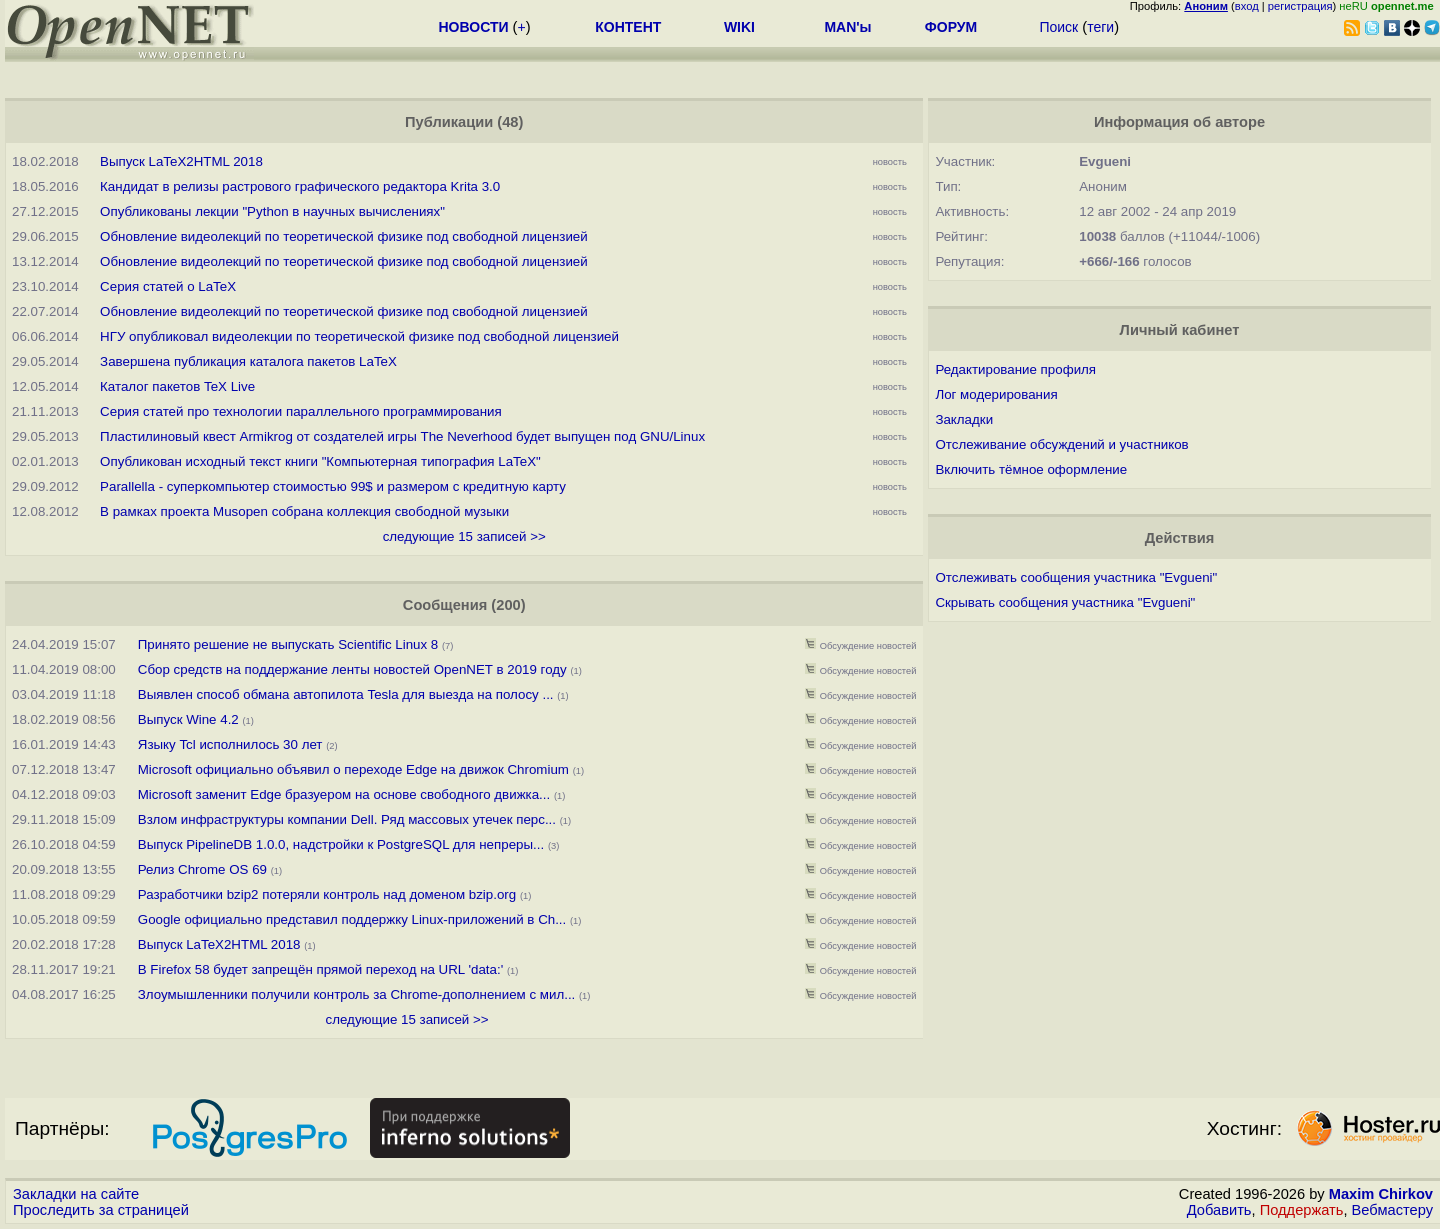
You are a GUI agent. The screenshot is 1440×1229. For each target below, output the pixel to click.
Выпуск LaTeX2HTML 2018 (181, 161)
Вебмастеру (1392, 1210)
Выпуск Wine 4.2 (188, 719)
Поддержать (1302, 1210)
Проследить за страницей (101, 1210)
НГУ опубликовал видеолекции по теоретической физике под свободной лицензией (359, 336)
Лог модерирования (996, 394)
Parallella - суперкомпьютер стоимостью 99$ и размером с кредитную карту (333, 486)
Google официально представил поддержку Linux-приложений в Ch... (352, 919)
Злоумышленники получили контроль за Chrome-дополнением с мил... (357, 994)
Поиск (1058, 27)
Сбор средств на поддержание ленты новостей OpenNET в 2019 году (352, 669)
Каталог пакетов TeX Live (177, 386)
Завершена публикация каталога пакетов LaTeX (248, 361)
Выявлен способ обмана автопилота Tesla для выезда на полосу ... (346, 694)
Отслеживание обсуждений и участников (1061, 444)
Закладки (964, 419)
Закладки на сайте (76, 1194)
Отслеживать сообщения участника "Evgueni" (1076, 577)
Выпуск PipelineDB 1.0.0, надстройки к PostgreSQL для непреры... (341, 844)
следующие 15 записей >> (464, 536)
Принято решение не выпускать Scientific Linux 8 (288, 644)
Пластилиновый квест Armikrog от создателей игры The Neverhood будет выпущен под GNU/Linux (402, 436)
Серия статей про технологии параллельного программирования (301, 411)
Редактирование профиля (1015, 369)
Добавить (1219, 1210)
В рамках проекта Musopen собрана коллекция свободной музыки (304, 511)
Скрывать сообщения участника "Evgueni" (1065, 602)
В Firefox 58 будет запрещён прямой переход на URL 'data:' (320, 969)
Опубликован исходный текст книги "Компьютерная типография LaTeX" (320, 461)
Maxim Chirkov (1381, 1194)
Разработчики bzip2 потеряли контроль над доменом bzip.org (327, 894)
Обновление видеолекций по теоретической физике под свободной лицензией (344, 236)
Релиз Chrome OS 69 (202, 869)
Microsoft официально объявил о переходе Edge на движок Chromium (353, 769)
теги (1100, 27)
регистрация (1300, 6)
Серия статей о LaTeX (168, 286)
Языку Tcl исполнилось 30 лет (232, 744)
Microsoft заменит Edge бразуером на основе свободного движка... (344, 794)
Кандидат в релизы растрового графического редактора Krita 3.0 (300, 186)
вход (1247, 6)
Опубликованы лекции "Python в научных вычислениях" (272, 211)
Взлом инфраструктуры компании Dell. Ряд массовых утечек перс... (347, 819)
